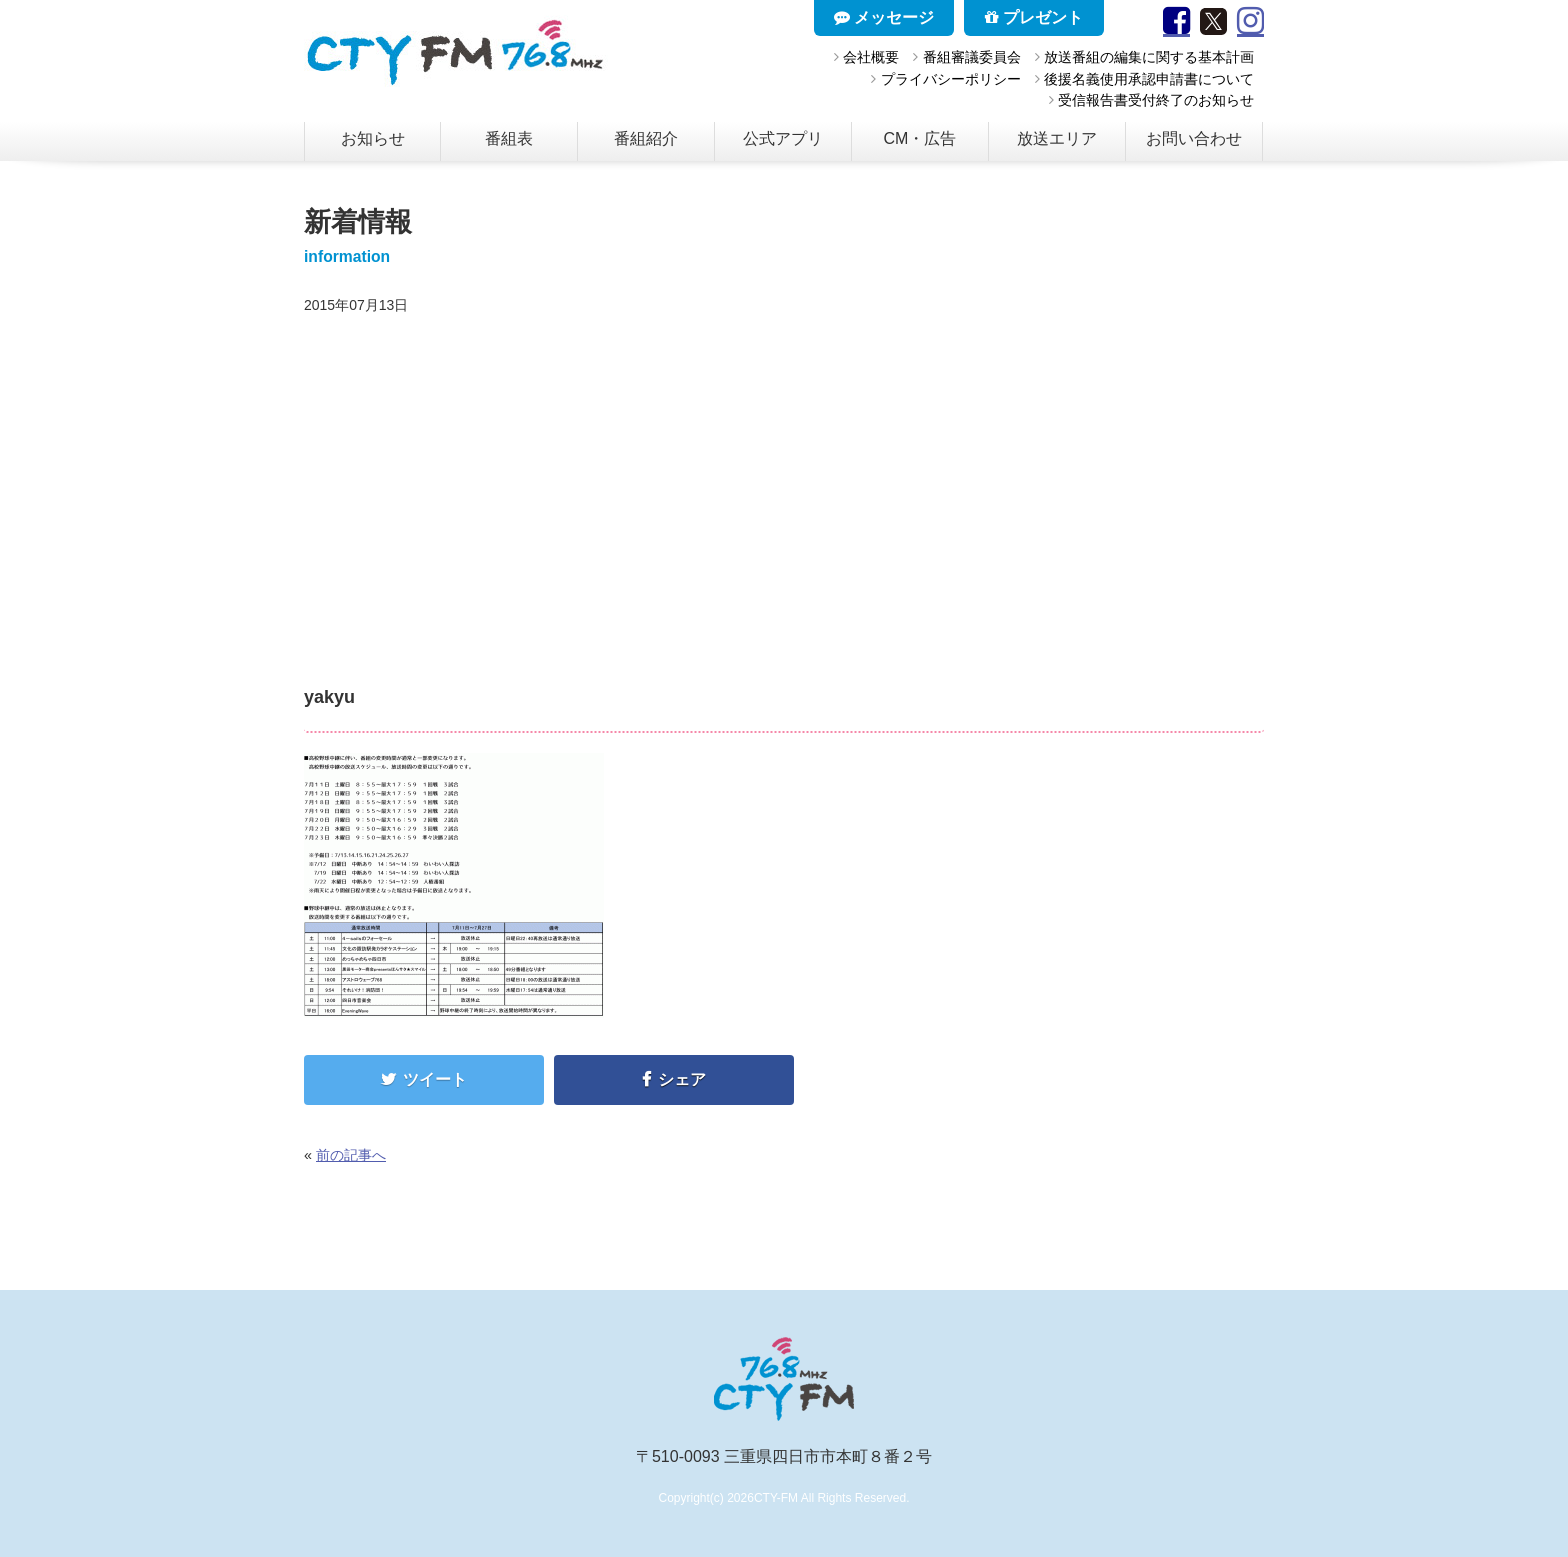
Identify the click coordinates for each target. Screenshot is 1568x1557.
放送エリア (1057, 138)
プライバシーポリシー (951, 79)
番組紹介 (646, 138)
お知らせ (373, 138)
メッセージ (884, 17)
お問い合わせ (1194, 138)
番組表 (509, 138)
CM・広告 (920, 138)
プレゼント (1034, 17)
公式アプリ (783, 138)
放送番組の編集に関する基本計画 (1149, 57)
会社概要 (871, 57)
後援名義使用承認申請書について (1149, 79)
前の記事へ (351, 1155)
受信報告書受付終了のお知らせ (1156, 100)
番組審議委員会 (972, 57)
